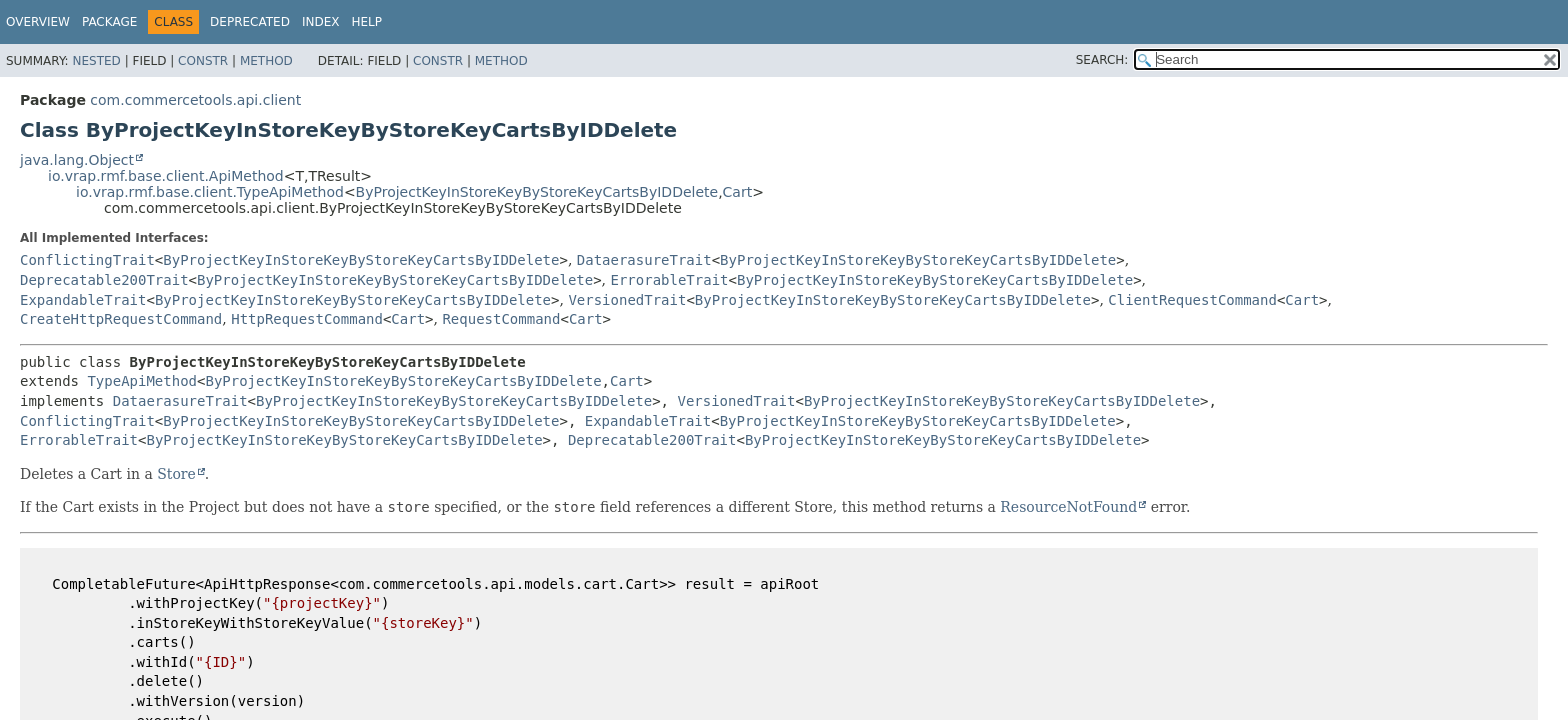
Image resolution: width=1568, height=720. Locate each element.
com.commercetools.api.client (195, 100)
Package (109, 22)
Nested (96, 61)
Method (266, 61)
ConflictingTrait (87, 260)
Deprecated (250, 22)
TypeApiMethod (142, 381)
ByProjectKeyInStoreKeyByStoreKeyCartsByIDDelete (537, 192)
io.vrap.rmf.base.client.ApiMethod (166, 176)
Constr (203, 61)
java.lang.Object (77, 160)
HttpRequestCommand (307, 319)
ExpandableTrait (83, 300)
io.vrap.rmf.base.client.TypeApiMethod (210, 192)
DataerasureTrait (644, 260)
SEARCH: (1102, 60)
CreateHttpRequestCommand (121, 319)
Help (366, 22)
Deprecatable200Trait (104, 280)
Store (176, 474)
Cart (738, 192)
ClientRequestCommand (1192, 300)
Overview (38, 22)
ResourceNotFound (1068, 507)
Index (321, 22)
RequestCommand (501, 319)
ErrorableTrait (670, 280)
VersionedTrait (627, 300)
